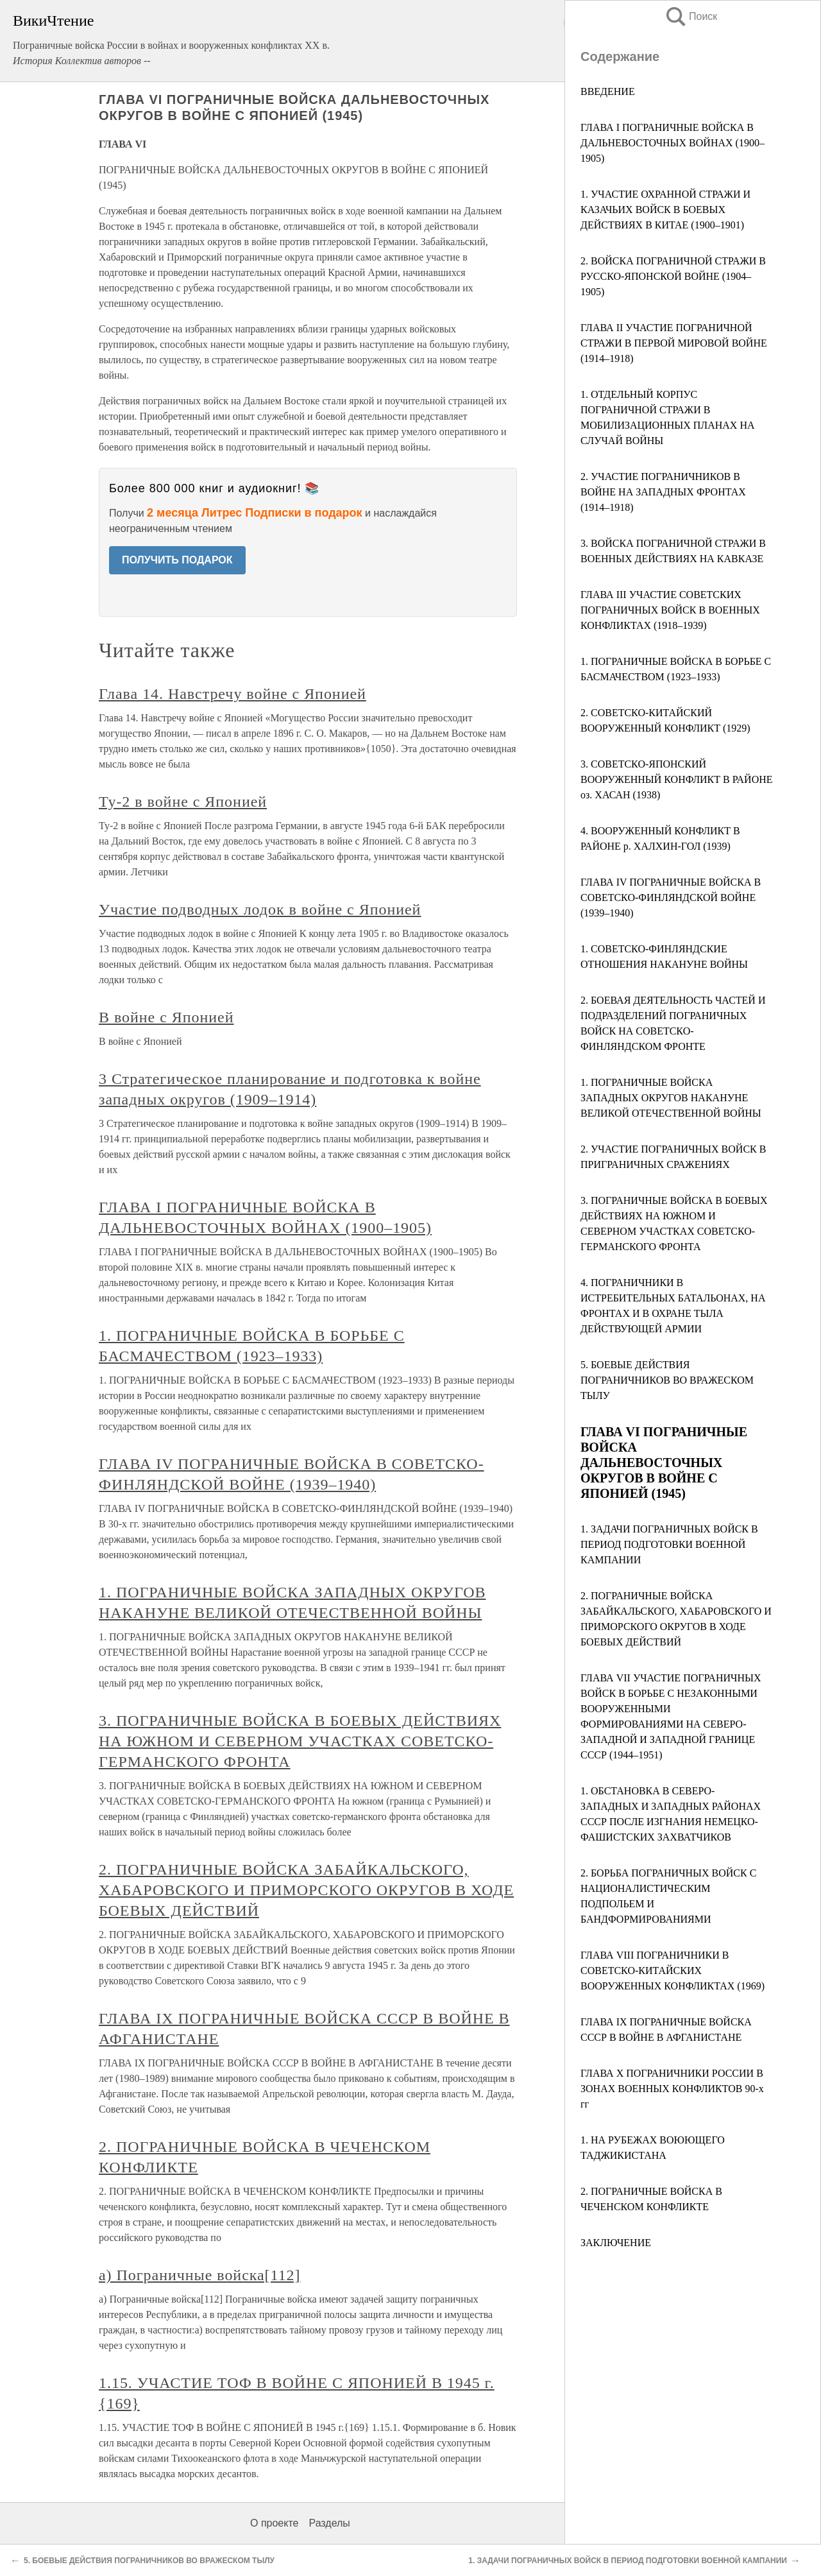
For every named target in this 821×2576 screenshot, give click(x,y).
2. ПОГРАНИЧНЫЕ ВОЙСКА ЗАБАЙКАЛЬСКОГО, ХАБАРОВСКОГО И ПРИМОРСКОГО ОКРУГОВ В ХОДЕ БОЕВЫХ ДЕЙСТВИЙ (306, 1890)
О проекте (274, 2523)
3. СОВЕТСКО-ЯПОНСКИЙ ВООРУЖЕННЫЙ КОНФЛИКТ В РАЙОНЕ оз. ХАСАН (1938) (676, 779)
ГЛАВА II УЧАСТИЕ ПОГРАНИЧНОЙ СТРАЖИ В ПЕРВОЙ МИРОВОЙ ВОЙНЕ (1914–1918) (673, 343)
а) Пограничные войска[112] (200, 2275)
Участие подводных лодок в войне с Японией (260, 909)
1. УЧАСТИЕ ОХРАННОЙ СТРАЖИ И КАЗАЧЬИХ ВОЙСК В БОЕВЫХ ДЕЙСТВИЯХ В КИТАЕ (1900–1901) (665, 209)
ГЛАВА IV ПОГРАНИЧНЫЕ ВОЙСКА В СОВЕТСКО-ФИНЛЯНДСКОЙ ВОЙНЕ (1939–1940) (670, 897)
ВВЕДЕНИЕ (607, 91)
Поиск (691, 16)
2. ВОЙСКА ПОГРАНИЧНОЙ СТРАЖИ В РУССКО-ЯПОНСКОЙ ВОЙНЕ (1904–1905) (673, 276)
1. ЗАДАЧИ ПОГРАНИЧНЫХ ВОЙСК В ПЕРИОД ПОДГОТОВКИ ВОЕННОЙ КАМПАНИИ (669, 1544)
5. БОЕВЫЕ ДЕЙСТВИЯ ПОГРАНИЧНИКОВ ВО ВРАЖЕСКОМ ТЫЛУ (667, 1380)
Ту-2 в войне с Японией (183, 801)
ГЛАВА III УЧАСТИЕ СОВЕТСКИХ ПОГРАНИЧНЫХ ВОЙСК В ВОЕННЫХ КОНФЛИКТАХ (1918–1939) (670, 610)
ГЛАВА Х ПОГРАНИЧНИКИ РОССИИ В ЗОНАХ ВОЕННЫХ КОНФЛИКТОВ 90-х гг (672, 2088)
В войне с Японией (166, 1017)
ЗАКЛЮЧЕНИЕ (615, 2242)
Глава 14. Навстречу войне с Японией (232, 693)
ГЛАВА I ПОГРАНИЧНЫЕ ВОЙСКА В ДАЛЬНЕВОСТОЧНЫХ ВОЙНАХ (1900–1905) (672, 143)
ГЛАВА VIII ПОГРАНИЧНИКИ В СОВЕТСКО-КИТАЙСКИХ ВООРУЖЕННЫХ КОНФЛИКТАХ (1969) (672, 1970)
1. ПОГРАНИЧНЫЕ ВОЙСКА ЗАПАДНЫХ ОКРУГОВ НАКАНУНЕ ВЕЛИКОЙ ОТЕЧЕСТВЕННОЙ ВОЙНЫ (670, 1098)
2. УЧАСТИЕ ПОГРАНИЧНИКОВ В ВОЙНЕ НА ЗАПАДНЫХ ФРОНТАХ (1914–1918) (663, 492)
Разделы (329, 2523)
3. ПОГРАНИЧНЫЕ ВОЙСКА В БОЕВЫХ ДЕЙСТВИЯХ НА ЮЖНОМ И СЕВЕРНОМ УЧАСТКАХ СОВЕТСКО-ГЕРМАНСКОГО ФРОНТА (300, 1741)
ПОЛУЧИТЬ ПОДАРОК (177, 559)
